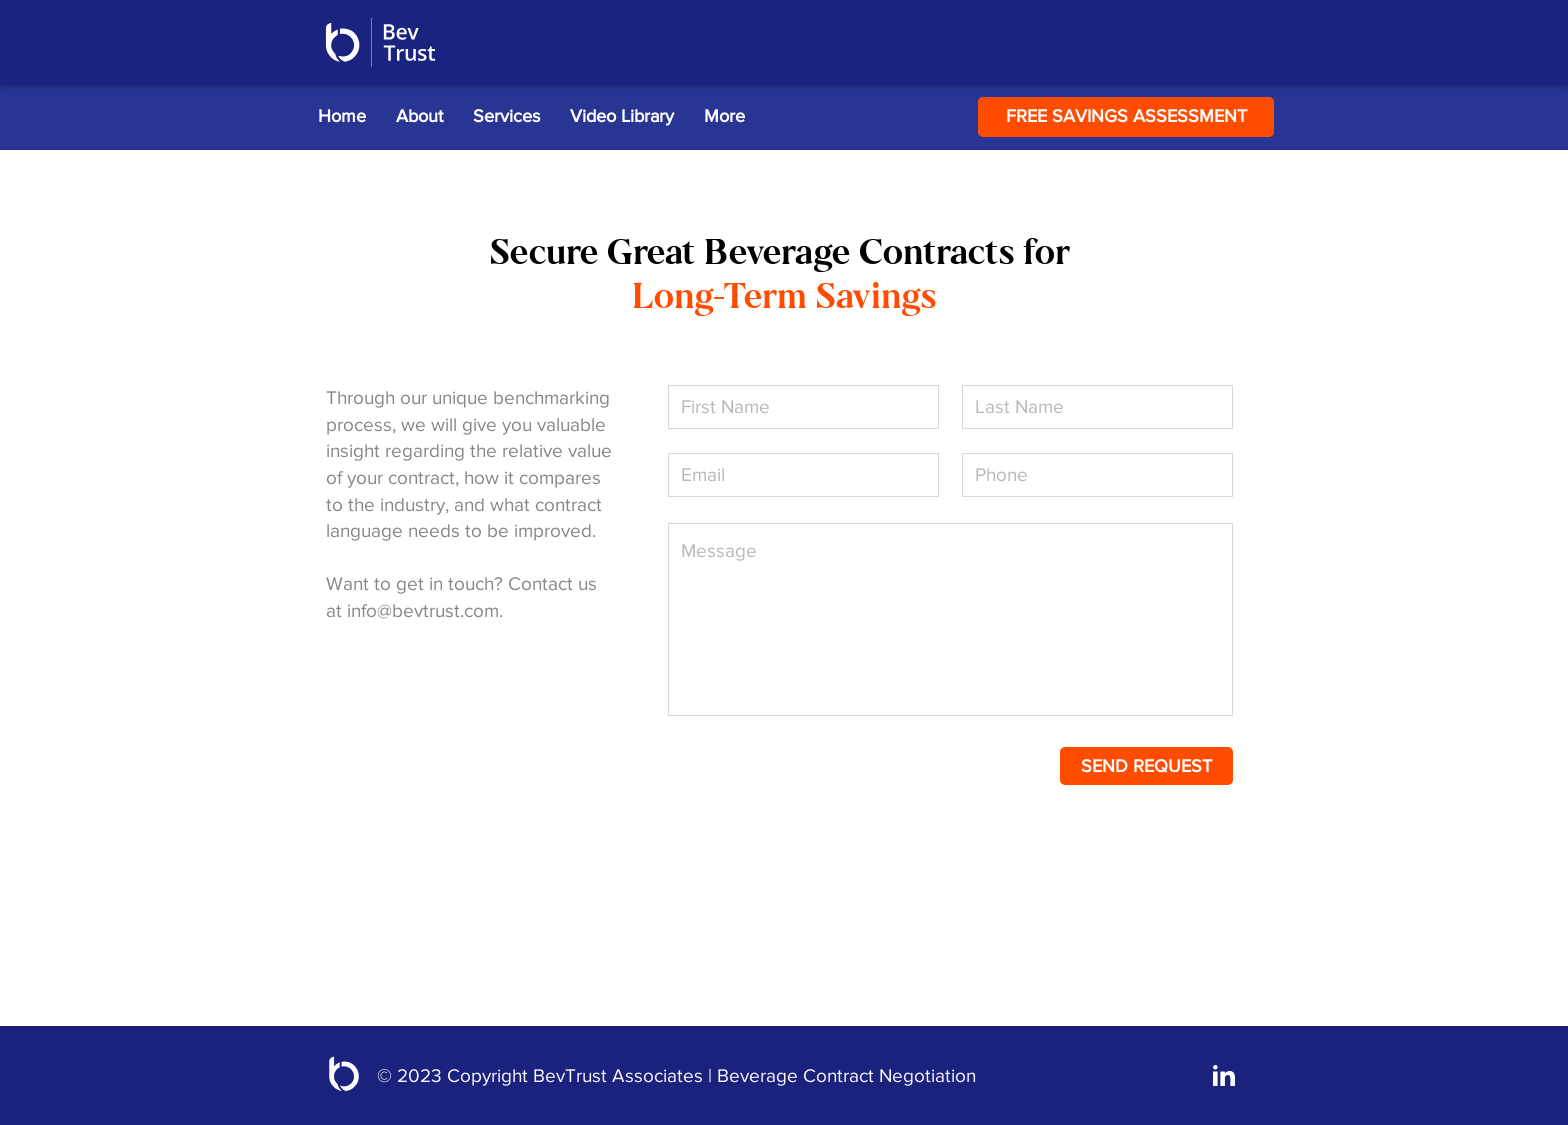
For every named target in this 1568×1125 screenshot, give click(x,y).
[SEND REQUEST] (1146, 766)
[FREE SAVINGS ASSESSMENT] (1126, 117)
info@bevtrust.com (423, 610)
